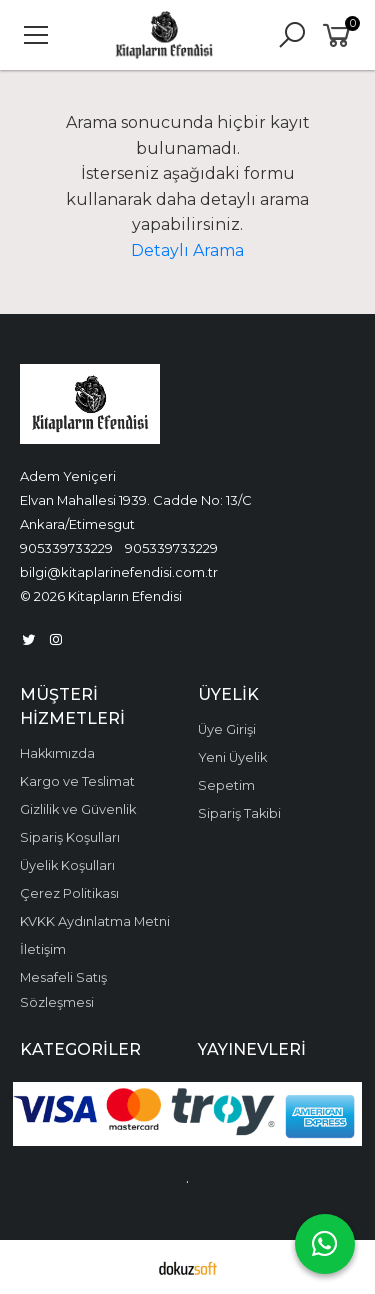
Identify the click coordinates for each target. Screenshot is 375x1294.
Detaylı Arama (187, 250)
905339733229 (66, 548)
